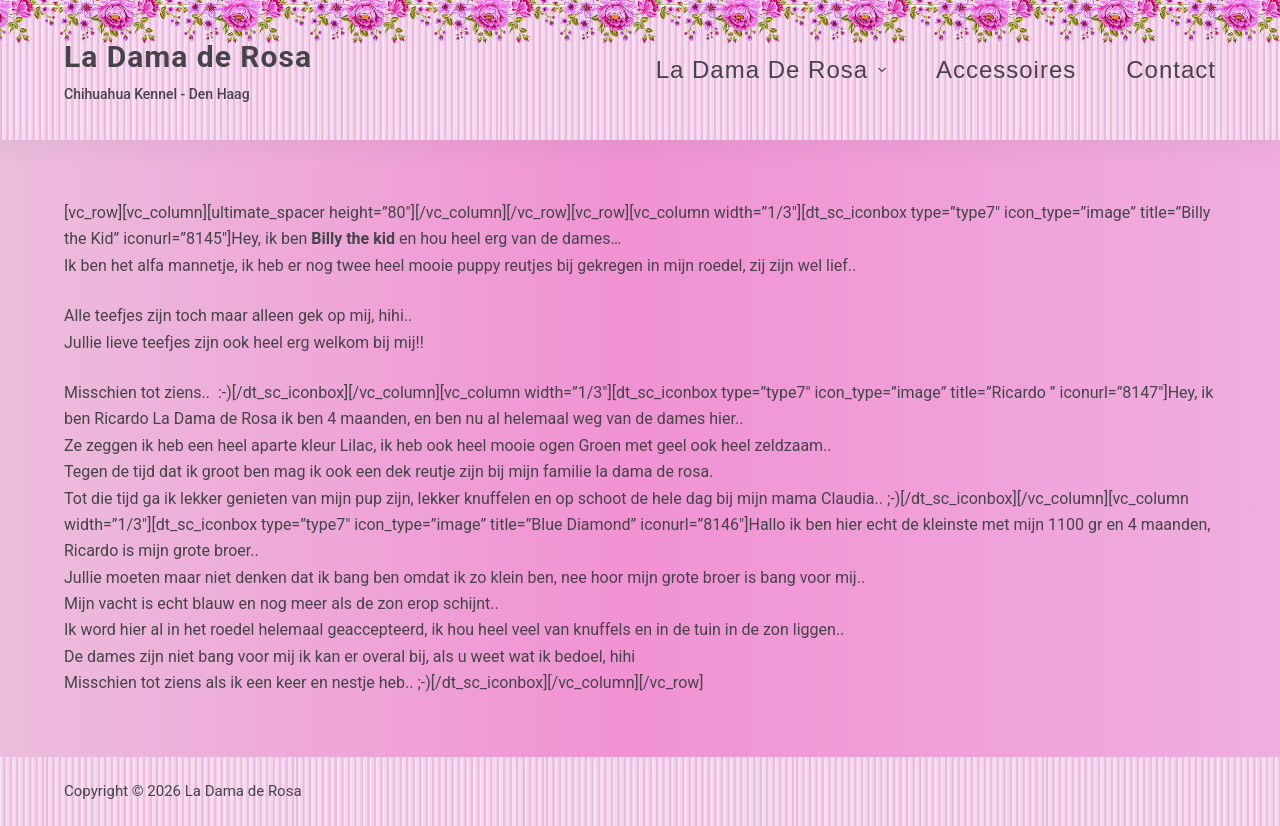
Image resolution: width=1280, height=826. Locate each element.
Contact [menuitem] (1171, 69)
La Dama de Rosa (188, 56)
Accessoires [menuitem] (1006, 69)
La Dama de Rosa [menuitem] (773, 69)
